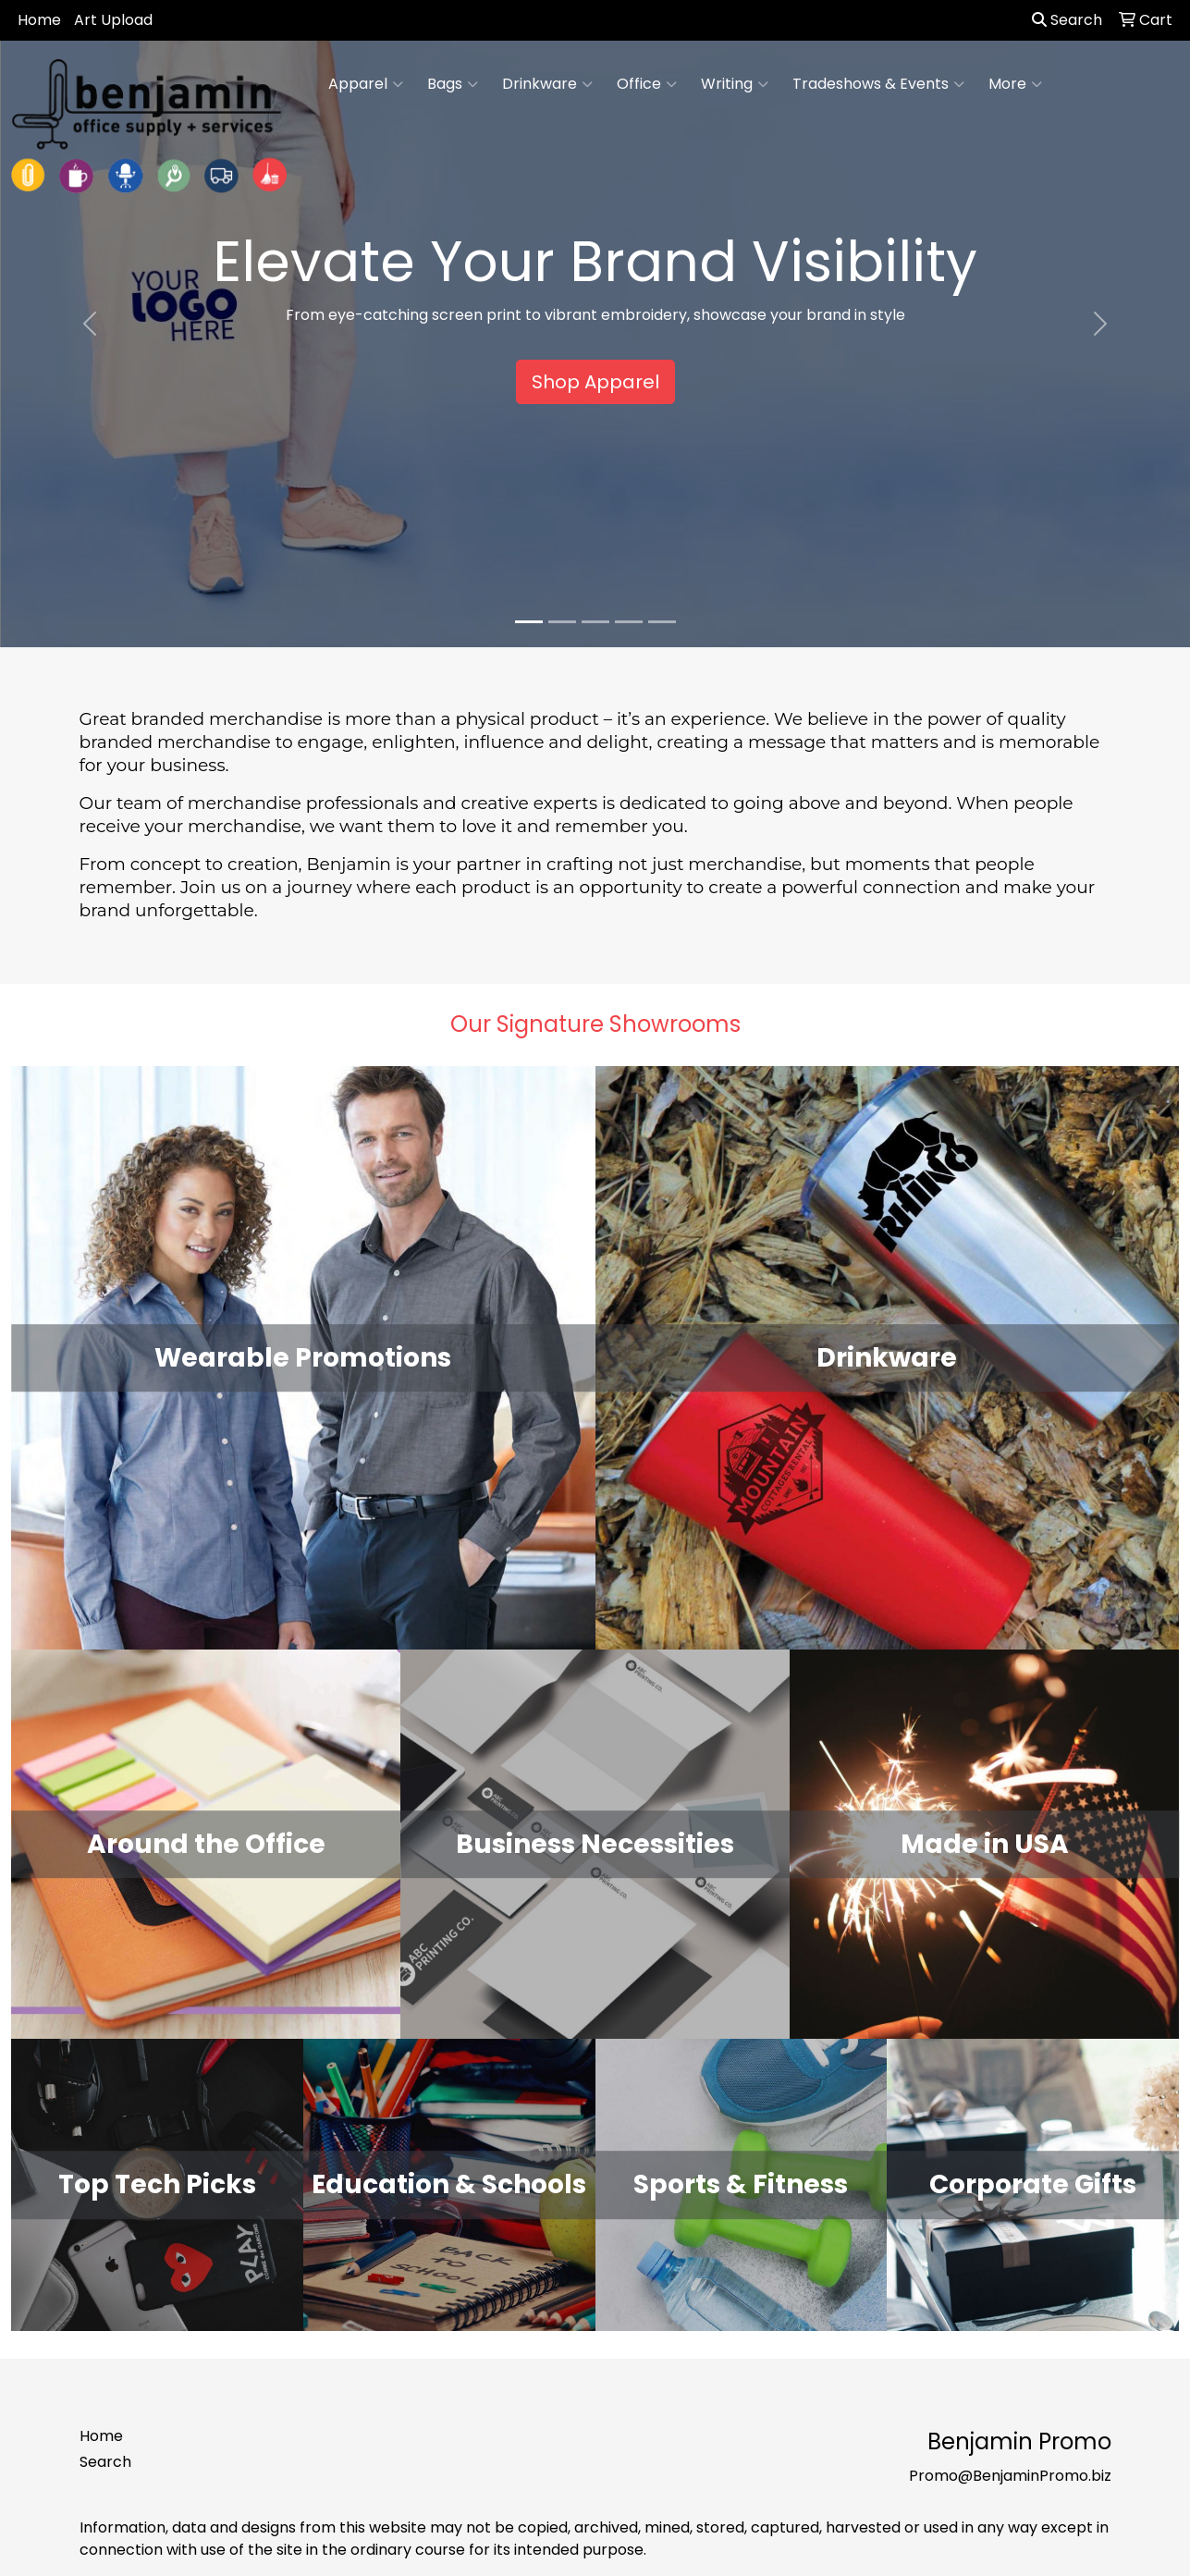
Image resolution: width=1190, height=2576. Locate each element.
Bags (452, 84)
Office (647, 84)
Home (39, 20)
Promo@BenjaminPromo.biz (1010, 2475)
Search (1067, 20)
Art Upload (113, 20)
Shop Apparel (595, 382)
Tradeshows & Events (878, 84)
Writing (734, 84)
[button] (89, 323)
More (1015, 84)
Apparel (365, 84)
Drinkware (547, 84)
